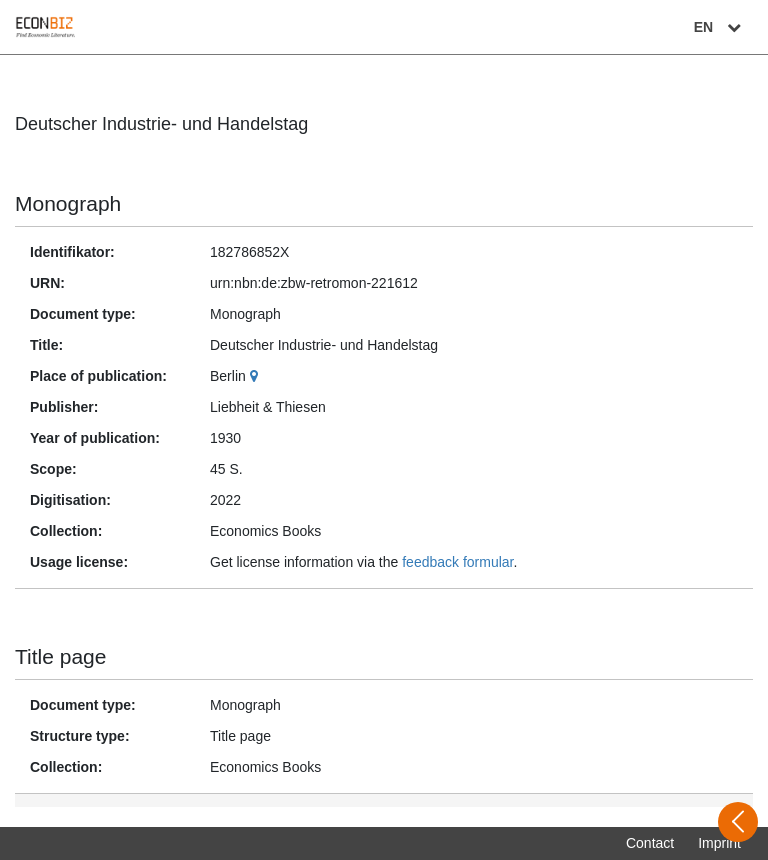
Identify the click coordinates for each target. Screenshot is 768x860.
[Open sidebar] (738, 822)
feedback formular (457, 562)
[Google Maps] (256, 376)
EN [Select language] (720, 27)
